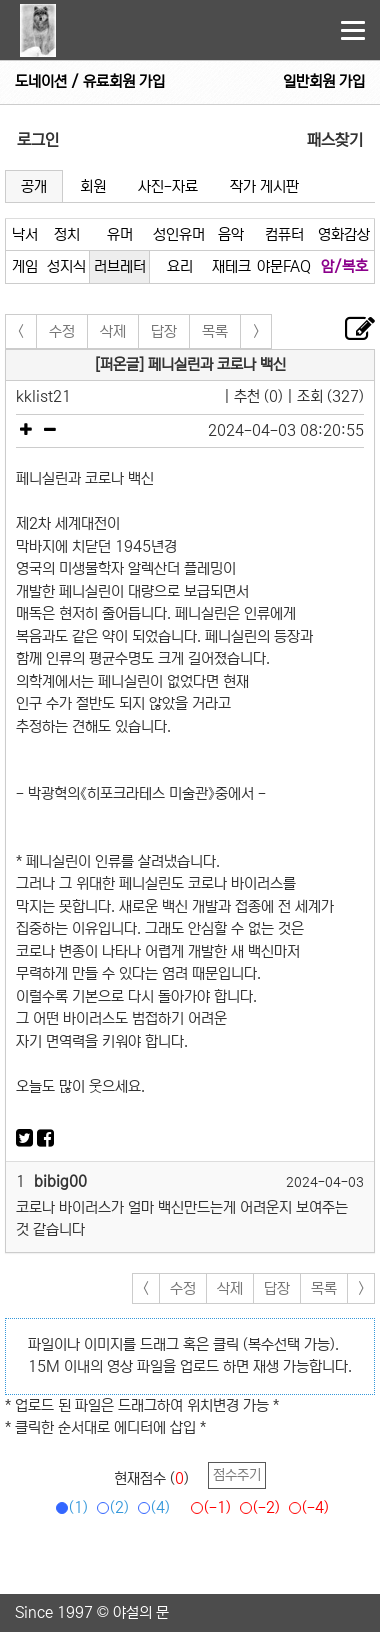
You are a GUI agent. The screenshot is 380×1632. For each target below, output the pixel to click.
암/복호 (344, 266)
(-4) (305, 1507)
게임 (25, 266)
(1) (68, 1507)
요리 (180, 266)
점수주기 (237, 1475)
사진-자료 (168, 186)
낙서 (25, 234)
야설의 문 (141, 1612)
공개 (34, 186)
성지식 (66, 266)
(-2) (256, 1507)
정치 (67, 234)
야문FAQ (284, 266)
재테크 (231, 266)
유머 (120, 234)
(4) (150, 1507)
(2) (109, 1507)
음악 (231, 234)
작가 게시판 (264, 186)
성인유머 (179, 234)
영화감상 (344, 234)
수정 (62, 331)
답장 (164, 331)
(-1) (207, 1507)
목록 (215, 331)
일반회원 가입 (324, 81)
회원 (93, 186)
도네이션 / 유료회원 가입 (90, 81)
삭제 (113, 331)
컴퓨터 (284, 234)
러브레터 (120, 266)
